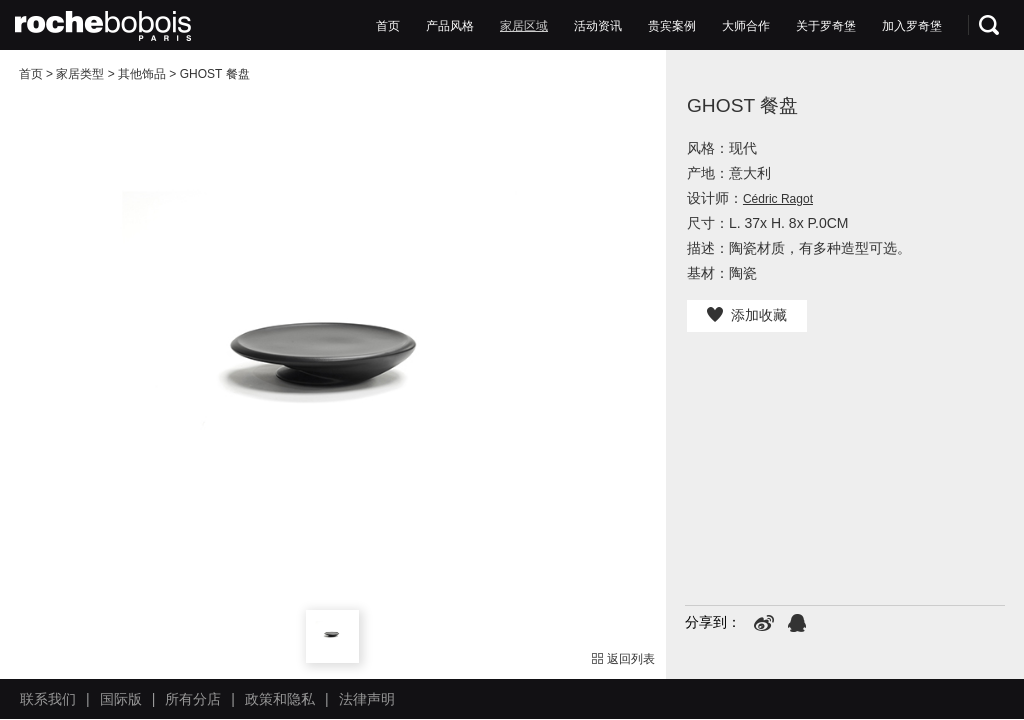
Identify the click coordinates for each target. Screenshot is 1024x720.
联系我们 (48, 699)
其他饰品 (142, 74)
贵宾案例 (672, 26)
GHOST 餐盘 (215, 74)
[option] (333, 383)
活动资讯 (598, 26)
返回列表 (623, 659)
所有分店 (193, 699)
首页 (388, 26)
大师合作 (746, 26)
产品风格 (450, 26)
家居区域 (524, 26)
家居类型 (80, 74)
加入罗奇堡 (912, 26)
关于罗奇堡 (826, 26)
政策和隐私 (280, 699)
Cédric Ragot (778, 199)
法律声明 (367, 699)
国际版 (121, 699)
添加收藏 (747, 315)
